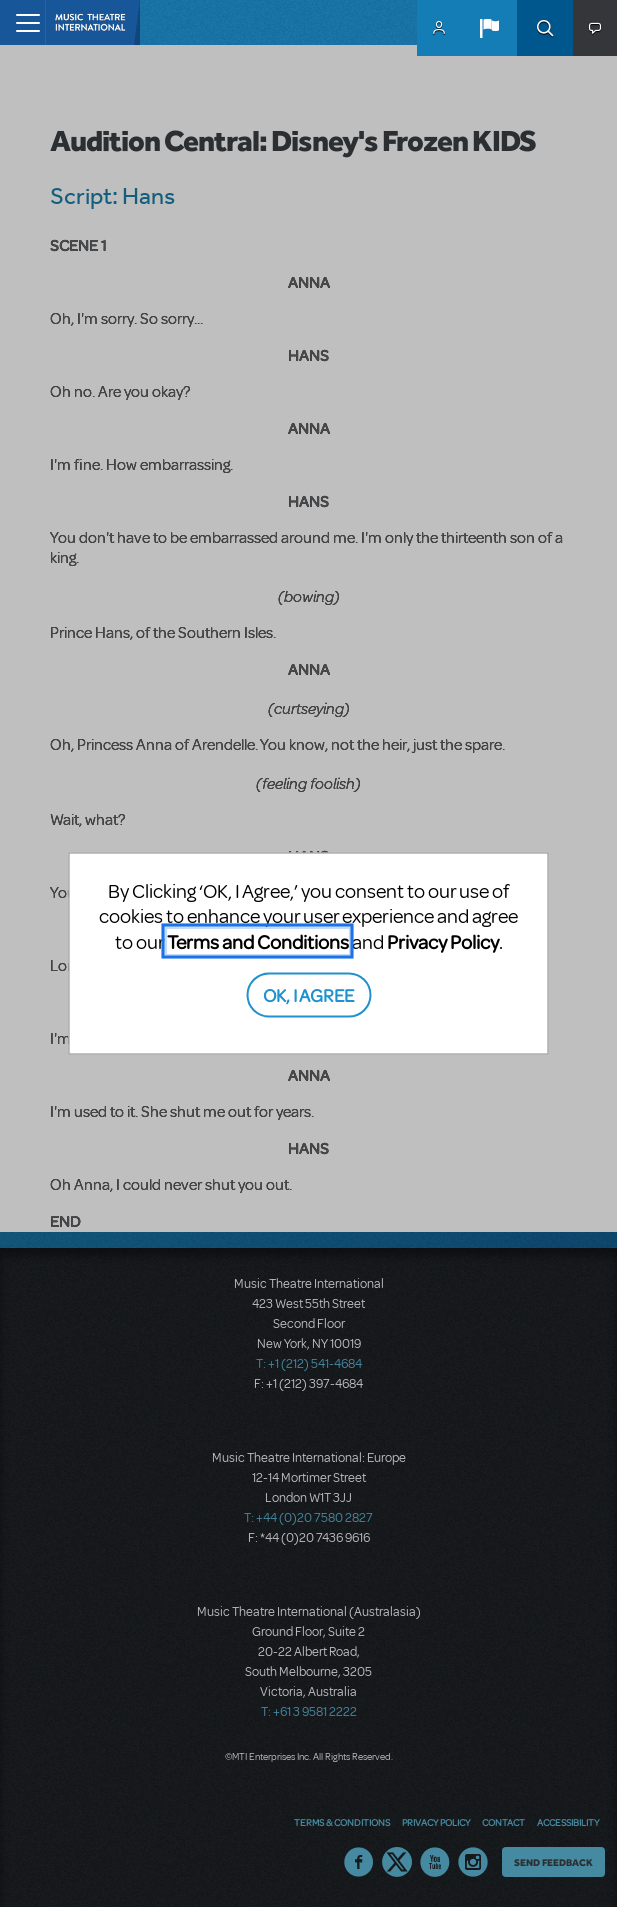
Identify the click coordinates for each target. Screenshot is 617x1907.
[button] (489, 28)
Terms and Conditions (258, 940)
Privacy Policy (443, 940)
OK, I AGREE (308, 994)
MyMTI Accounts (439, 28)
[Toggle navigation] (22, 22)
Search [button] (545, 28)
